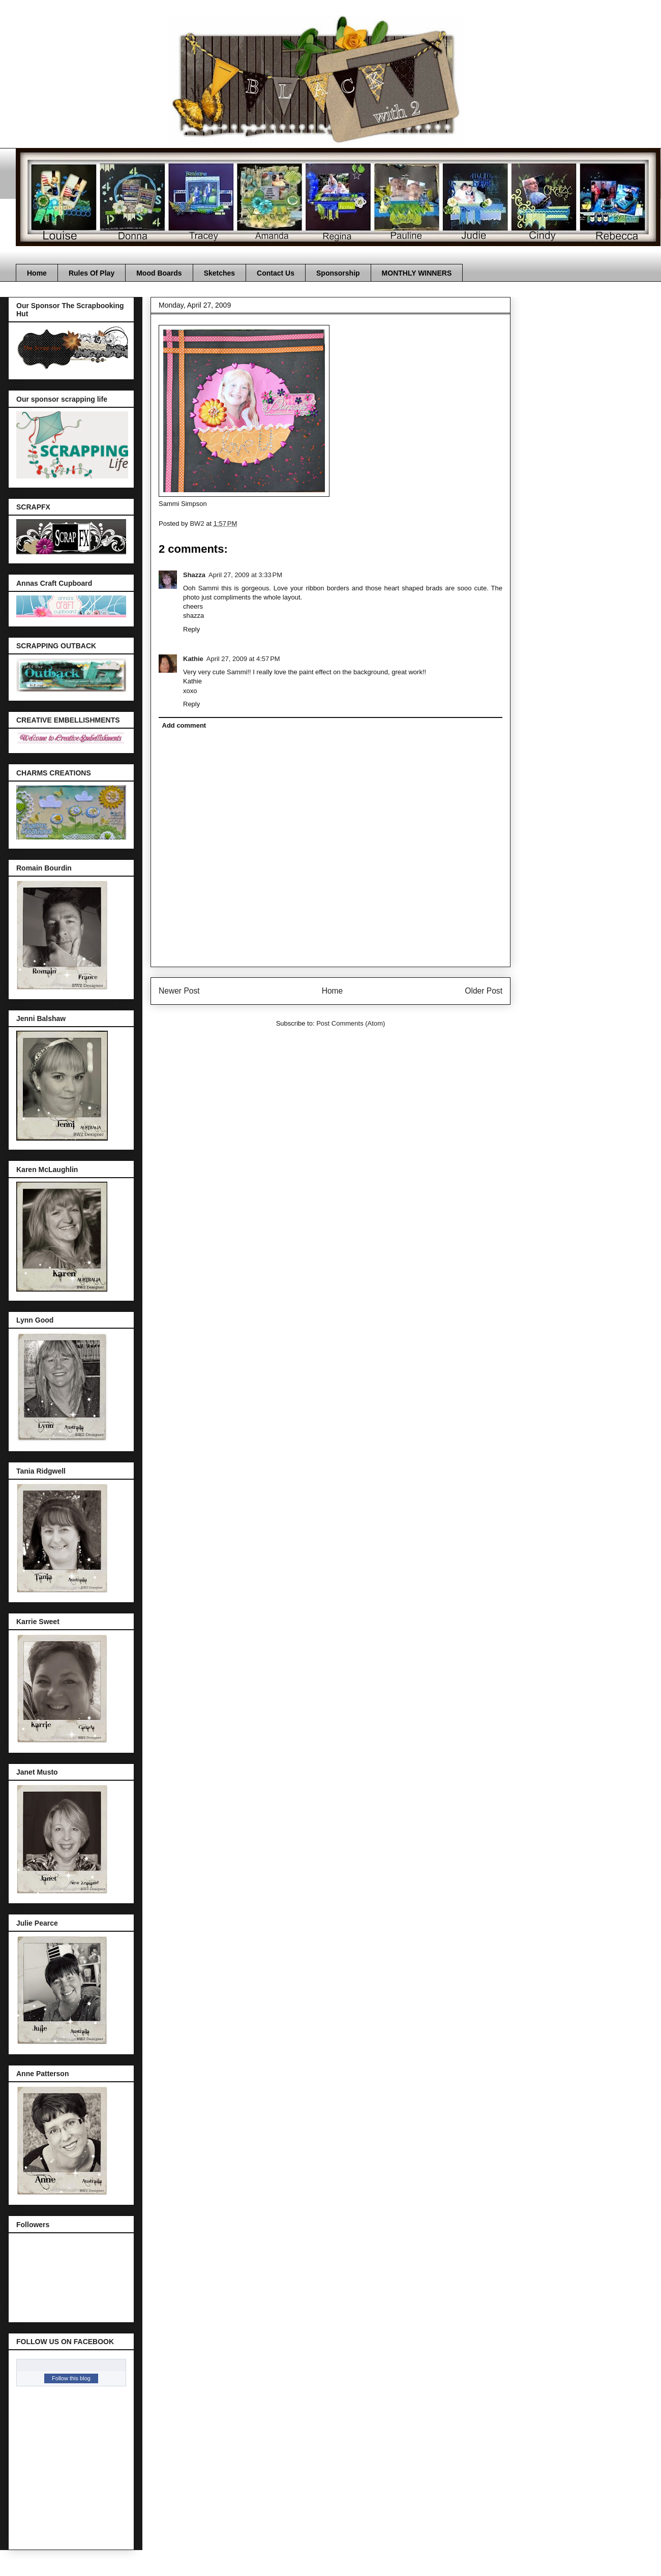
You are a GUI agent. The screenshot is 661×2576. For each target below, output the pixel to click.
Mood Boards (159, 273)
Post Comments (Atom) (350, 1023)
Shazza (194, 575)
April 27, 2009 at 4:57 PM (243, 659)
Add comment (184, 725)
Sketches (219, 273)
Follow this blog (71, 2378)
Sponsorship (338, 273)
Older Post (483, 990)
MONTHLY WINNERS (417, 273)
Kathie (193, 659)
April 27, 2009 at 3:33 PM (245, 575)
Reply (191, 629)
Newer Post (179, 990)
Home (37, 273)
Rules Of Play (91, 273)
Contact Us (275, 273)
